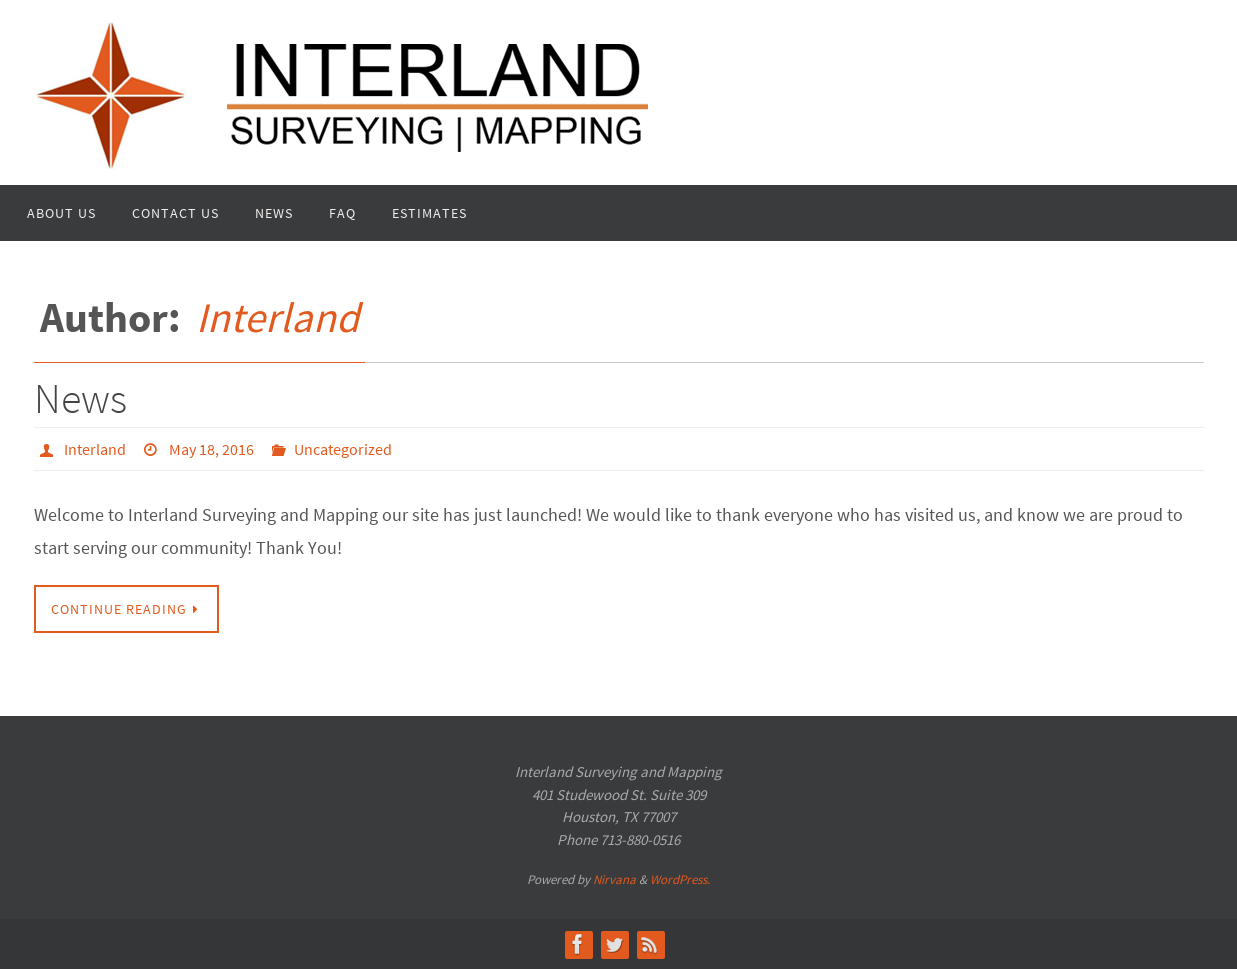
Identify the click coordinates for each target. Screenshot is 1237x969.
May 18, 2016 (211, 449)
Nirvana (614, 879)
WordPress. (680, 879)
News (80, 398)
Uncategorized (343, 449)
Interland (277, 317)
